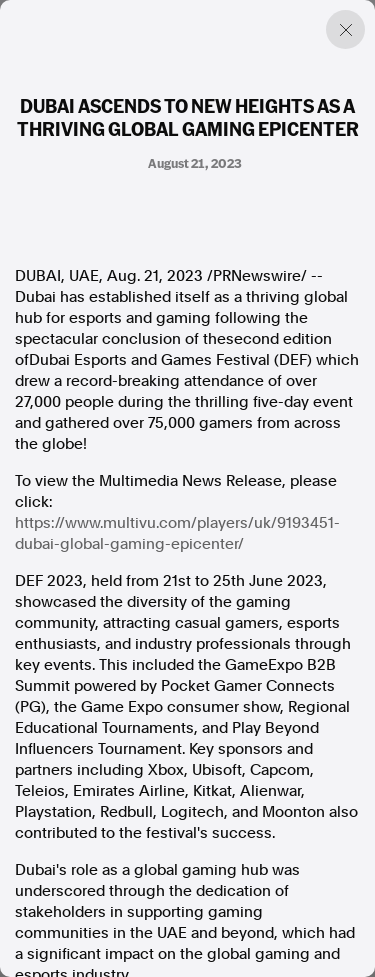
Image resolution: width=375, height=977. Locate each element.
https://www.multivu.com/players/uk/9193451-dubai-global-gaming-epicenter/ (177, 533)
